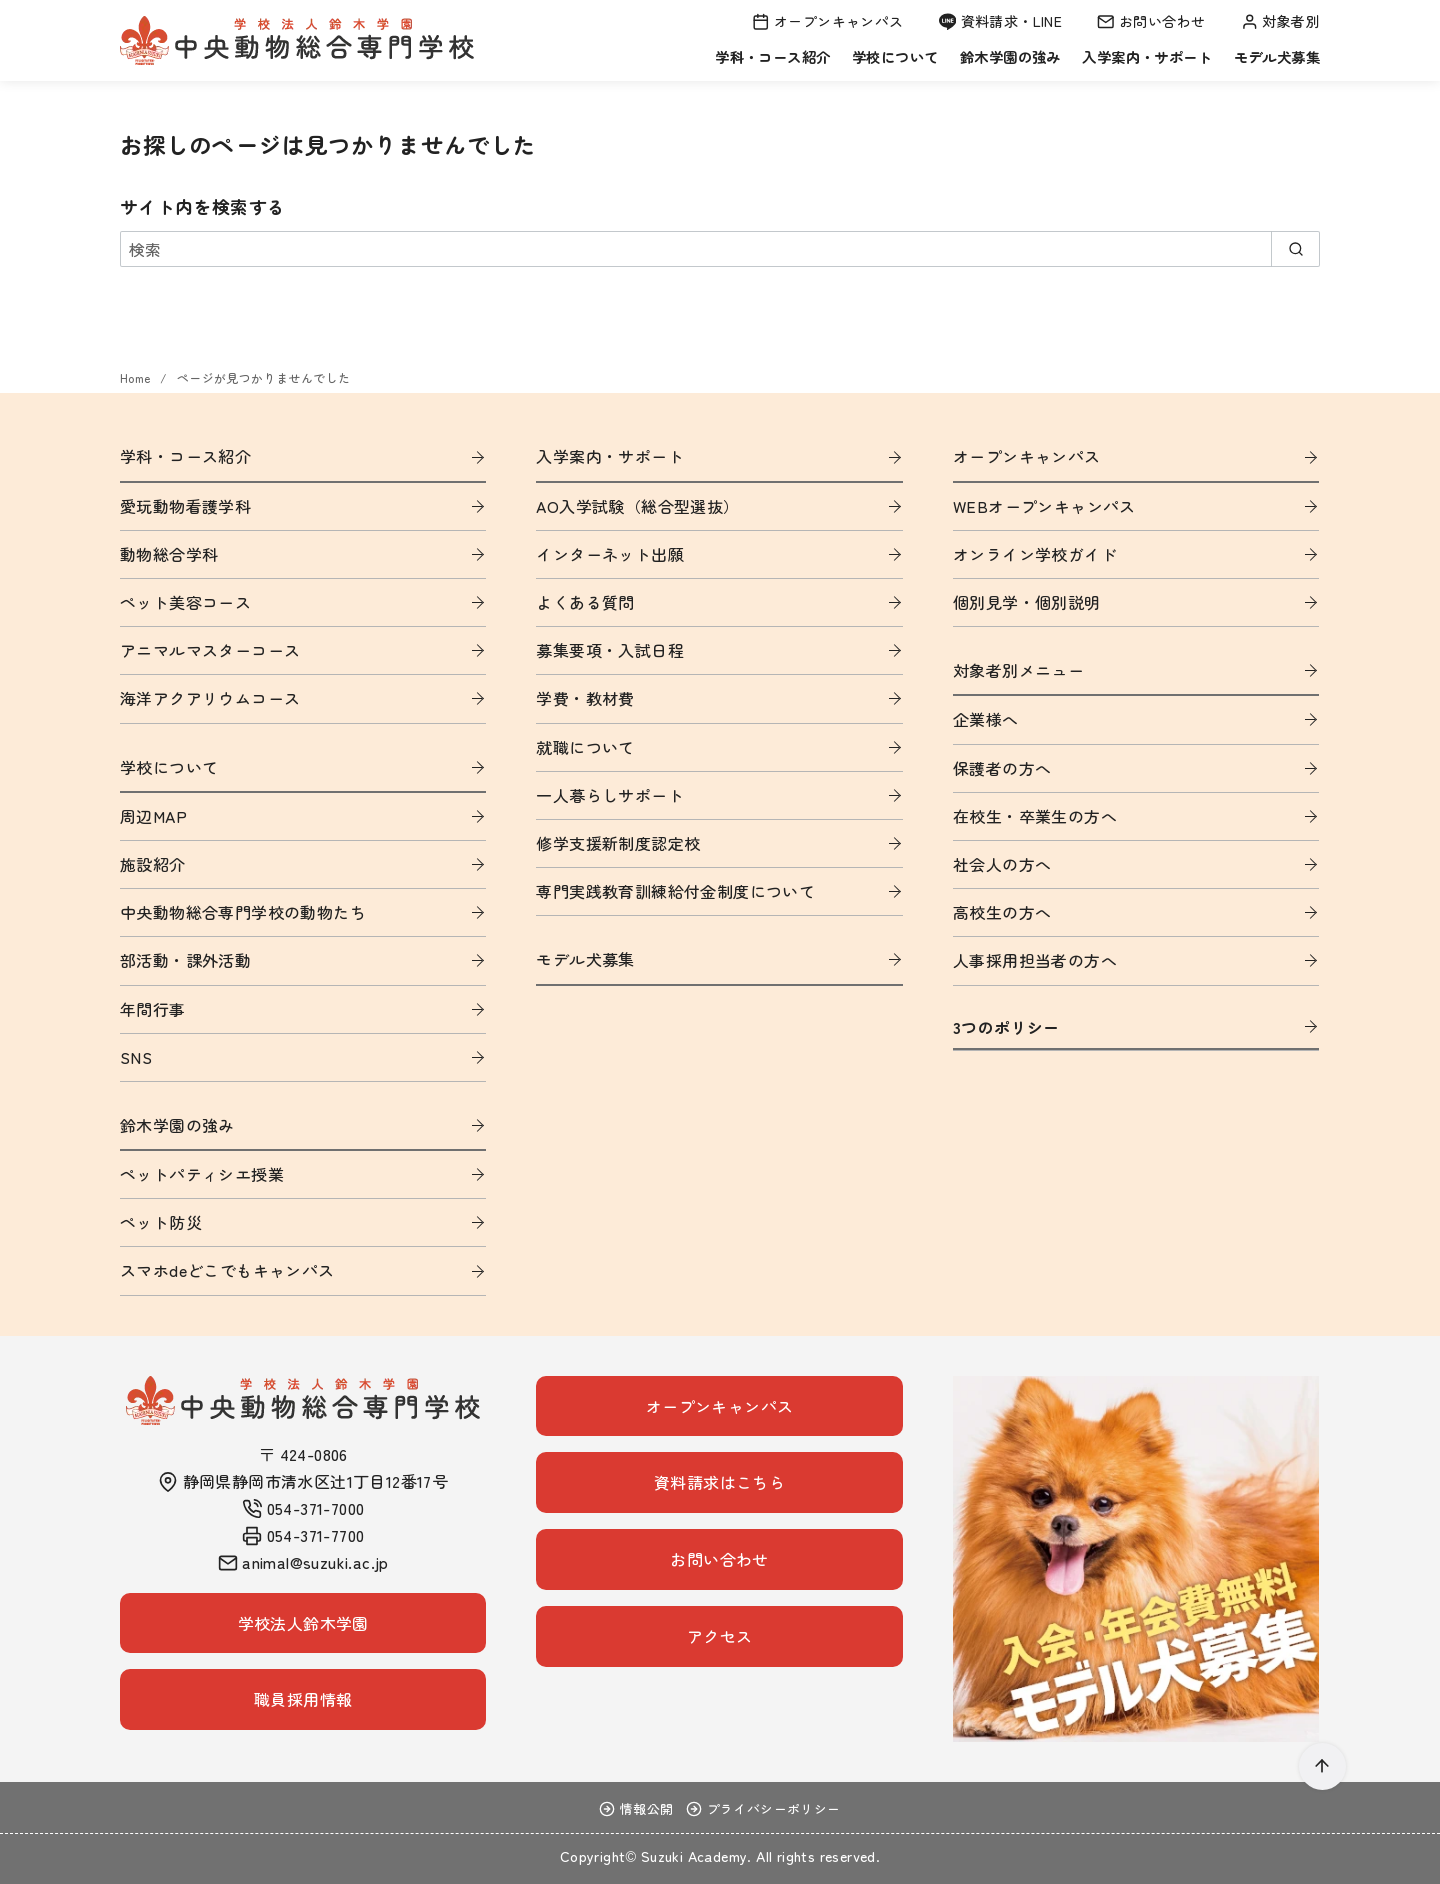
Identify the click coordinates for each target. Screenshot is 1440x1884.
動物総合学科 (169, 554)
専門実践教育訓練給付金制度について (675, 891)
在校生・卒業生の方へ (1035, 816)
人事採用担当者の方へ (1035, 960)
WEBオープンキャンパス (1044, 506)
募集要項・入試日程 (610, 650)
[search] (1295, 249)
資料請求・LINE (1001, 21)
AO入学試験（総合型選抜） (637, 506)
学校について (895, 56)
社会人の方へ (1002, 864)
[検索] (720, 249)
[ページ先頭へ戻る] (1322, 1766)
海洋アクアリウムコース (210, 698)
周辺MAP (153, 816)
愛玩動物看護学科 (185, 506)
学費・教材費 (585, 698)
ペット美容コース (185, 602)
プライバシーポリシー (763, 1808)
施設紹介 (153, 864)
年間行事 (153, 1009)
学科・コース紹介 (772, 56)
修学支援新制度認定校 (618, 843)
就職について (585, 747)
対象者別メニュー (1018, 670)
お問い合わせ (1151, 21)
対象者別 (1281, 21)
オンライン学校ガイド (1035, 554)
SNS (136, 1057)
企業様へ (986, 719)
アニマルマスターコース (210, 650)
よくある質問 (585, 602)
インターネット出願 (610, 554)
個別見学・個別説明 (1027, 602)
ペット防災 (161, 1222)
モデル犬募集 (1277, 56)
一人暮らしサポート (610, 795)
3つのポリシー (1006, 1027)
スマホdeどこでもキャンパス (227, 1270)
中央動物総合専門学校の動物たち (243, 912)
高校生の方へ (1002, 912)
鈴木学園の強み (1010, 56)
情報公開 (636, 1808)
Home (137, 377)
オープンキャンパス (828, 21)
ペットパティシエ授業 (202, 1174)
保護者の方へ (1002, 768)
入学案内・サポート (1147, 56)
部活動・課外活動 (185, 960)
